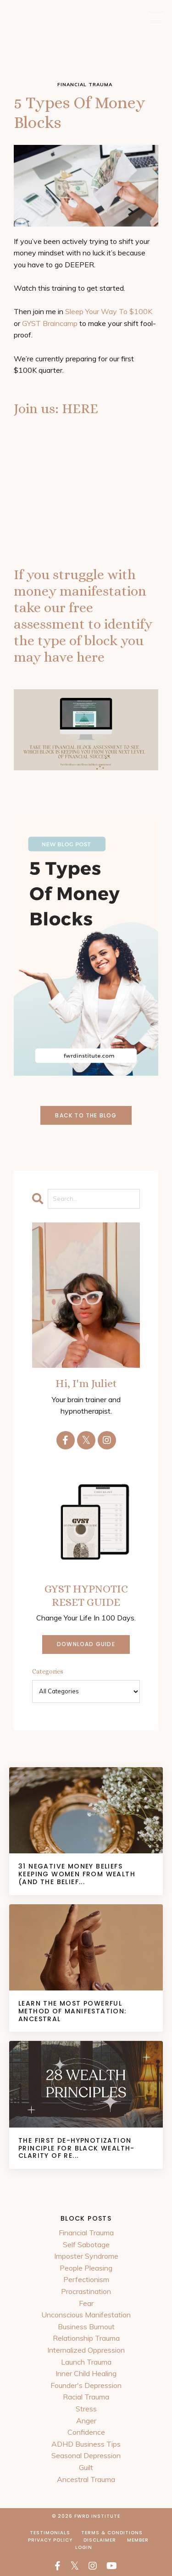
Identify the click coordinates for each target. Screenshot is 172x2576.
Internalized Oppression (86, 2350)
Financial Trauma (86, 2232)
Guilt (86, 2467)
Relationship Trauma (86, 2338)
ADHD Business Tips (86, 2444)
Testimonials (50, 2532)
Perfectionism (86, 2279)
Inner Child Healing (86, 2373)
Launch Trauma (86, 2361)
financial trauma (84, 85)
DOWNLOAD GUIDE (86, 1644)
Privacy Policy (50, 2540)
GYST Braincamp (50, 323)
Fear (86, 2303)
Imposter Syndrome (86, 2256)
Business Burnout (86, 2326)
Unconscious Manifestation (86, 2314)
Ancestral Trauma (86, 2479)
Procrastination (86, 2291)
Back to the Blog (86, 1115)
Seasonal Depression (86, 2455)
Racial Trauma (86, 2396)
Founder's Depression (86, 2385)
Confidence (86, 2432)
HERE (80, 408)
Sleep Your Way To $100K (108, 311)
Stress (86, 2408)
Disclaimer (99, 2540)
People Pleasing (86, 2267)
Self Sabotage (86, 2244)
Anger (86, 2420)
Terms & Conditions (112, 2532)
